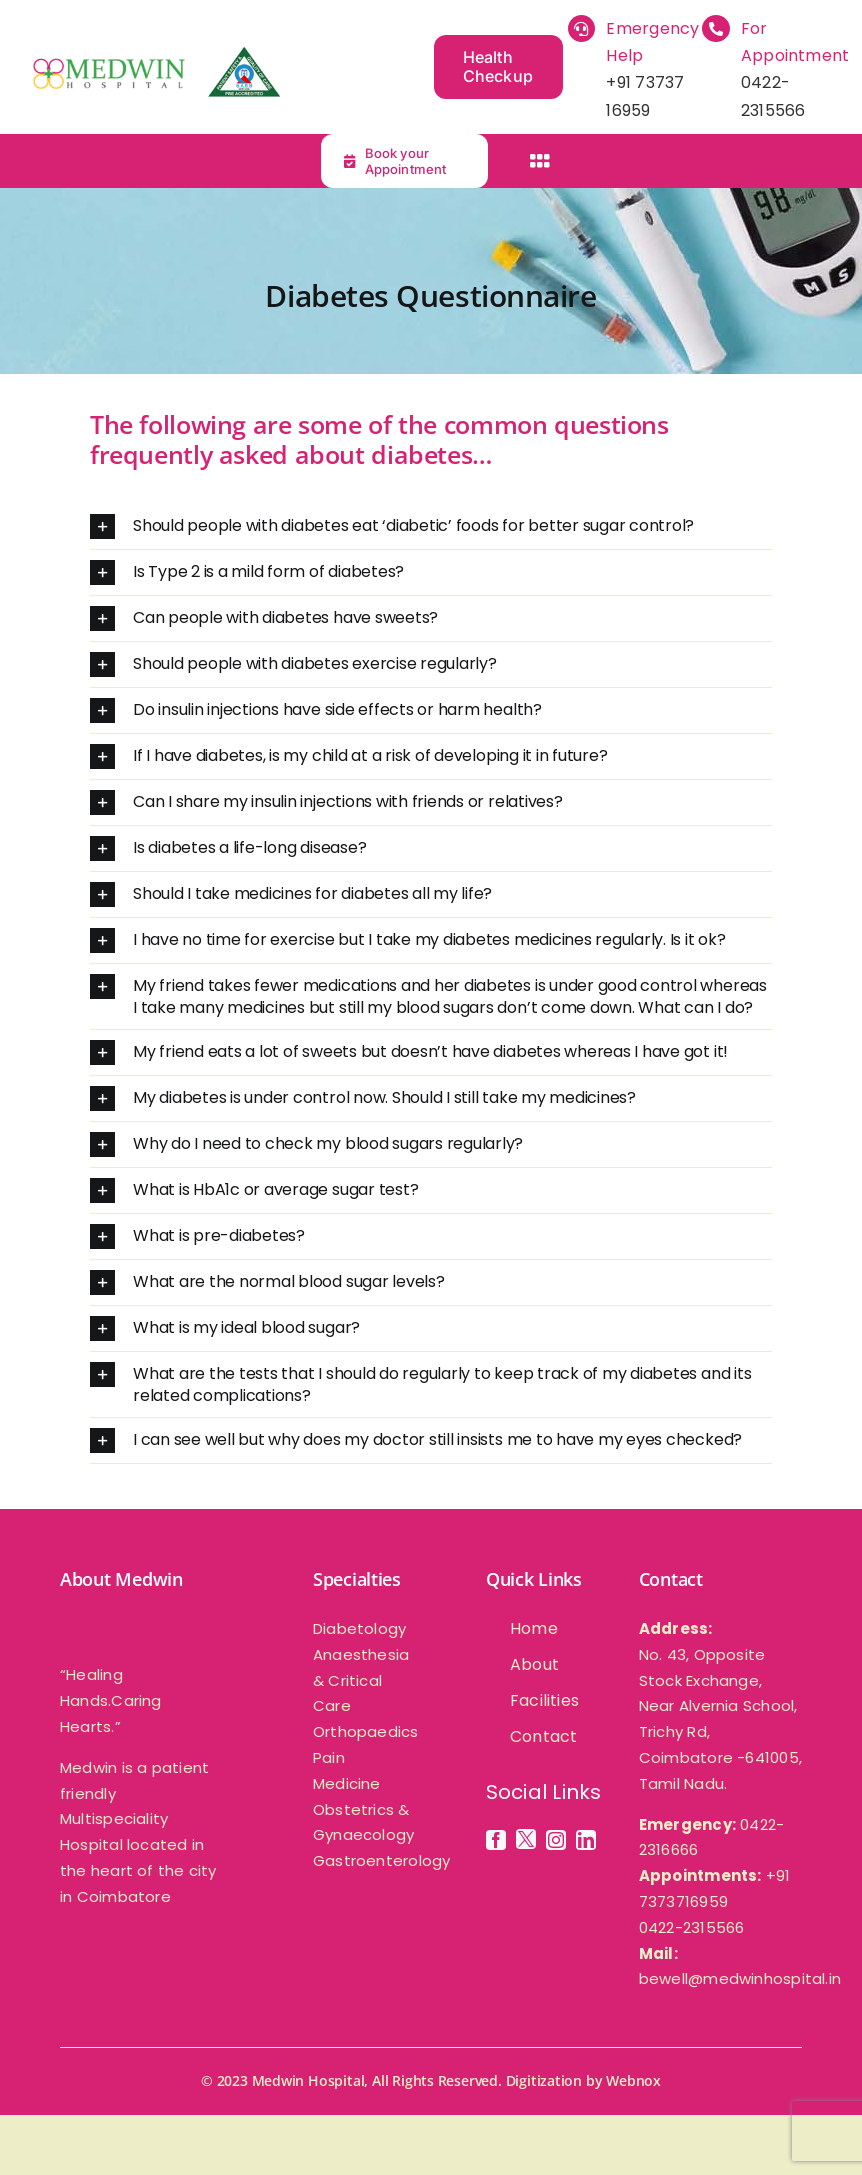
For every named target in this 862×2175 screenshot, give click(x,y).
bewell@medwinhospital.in (740, 1978)
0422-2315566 (692, 1927)
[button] (431, 526)
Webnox (633, 2080)
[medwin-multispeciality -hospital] (155, 54)
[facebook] (496, 1840)
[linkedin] (586, 1840)
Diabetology (359, 1628)
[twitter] (526, 1839)
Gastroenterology (382, 1860)
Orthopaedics (366, 1731)
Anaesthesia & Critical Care (361, 1680)
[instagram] (556, 1840)
